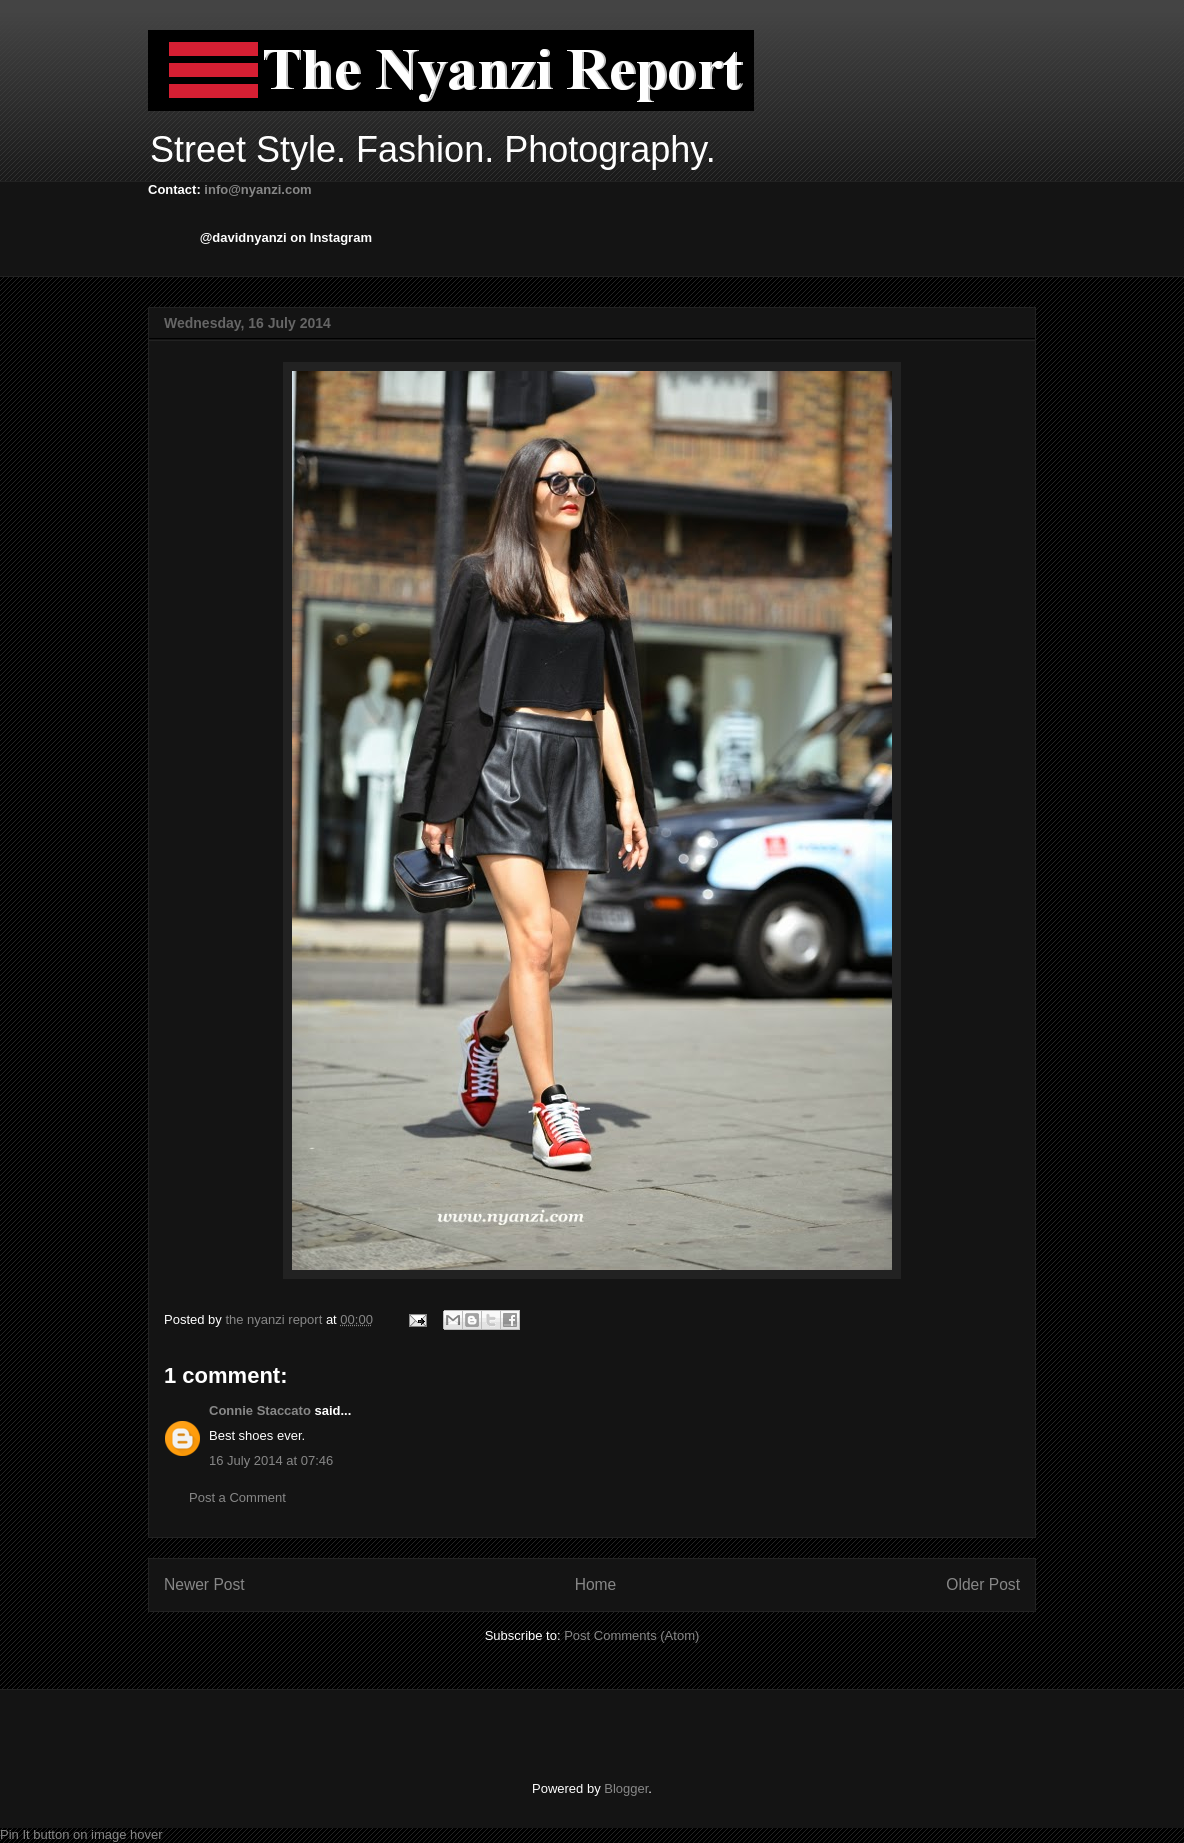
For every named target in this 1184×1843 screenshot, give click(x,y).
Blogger (626, 1788)
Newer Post (204, 1584)
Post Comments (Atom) (631, 1635)
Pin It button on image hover (81, 1834)
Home (596, 1584)
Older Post (983, 1584)
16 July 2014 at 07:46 (271, 1460)
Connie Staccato (260, 1410)
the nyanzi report (275, 1319)
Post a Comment (237, 1497)
